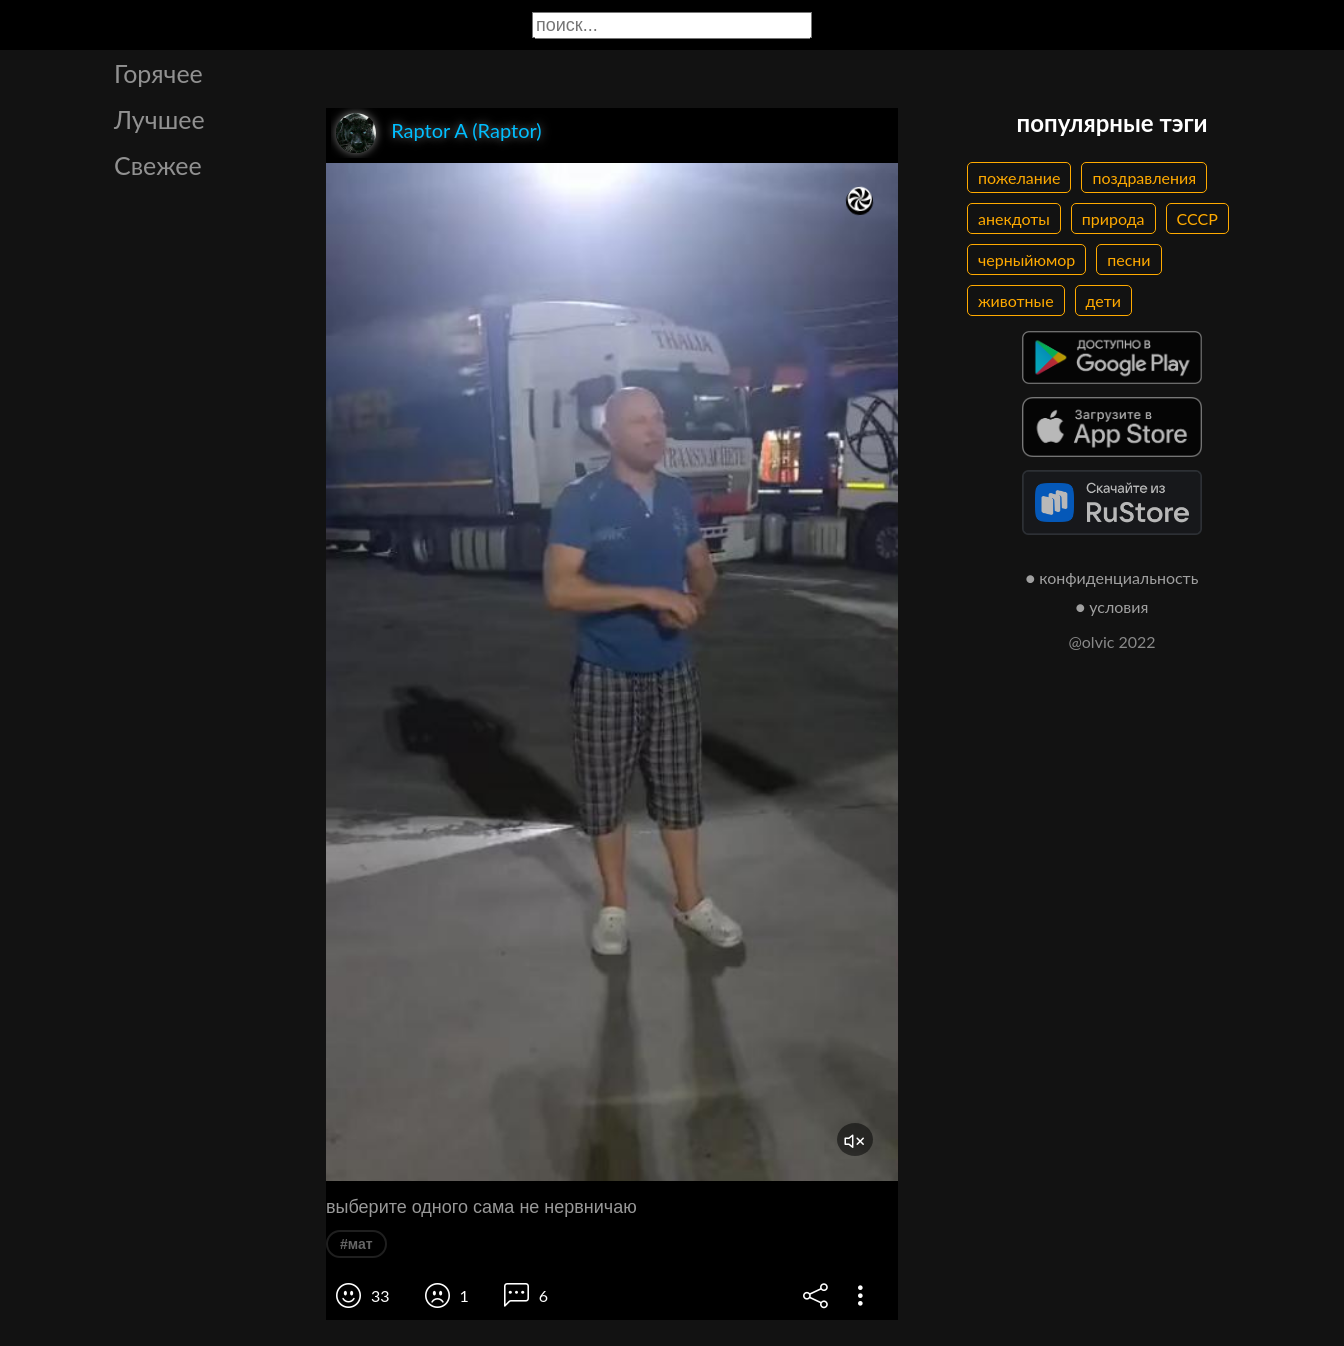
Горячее (158, 73)
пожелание (1019, 177)
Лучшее (159, 119)
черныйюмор (1026, 259)
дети (1103, 300)
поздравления (1144, 177)
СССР (1197, 218)
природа (1113, 218)
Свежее (158, 165)
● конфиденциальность (1112, 577)
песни (1128, 259)
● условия (1112, 606)
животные (1016, 300)
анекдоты (1014, 218)
